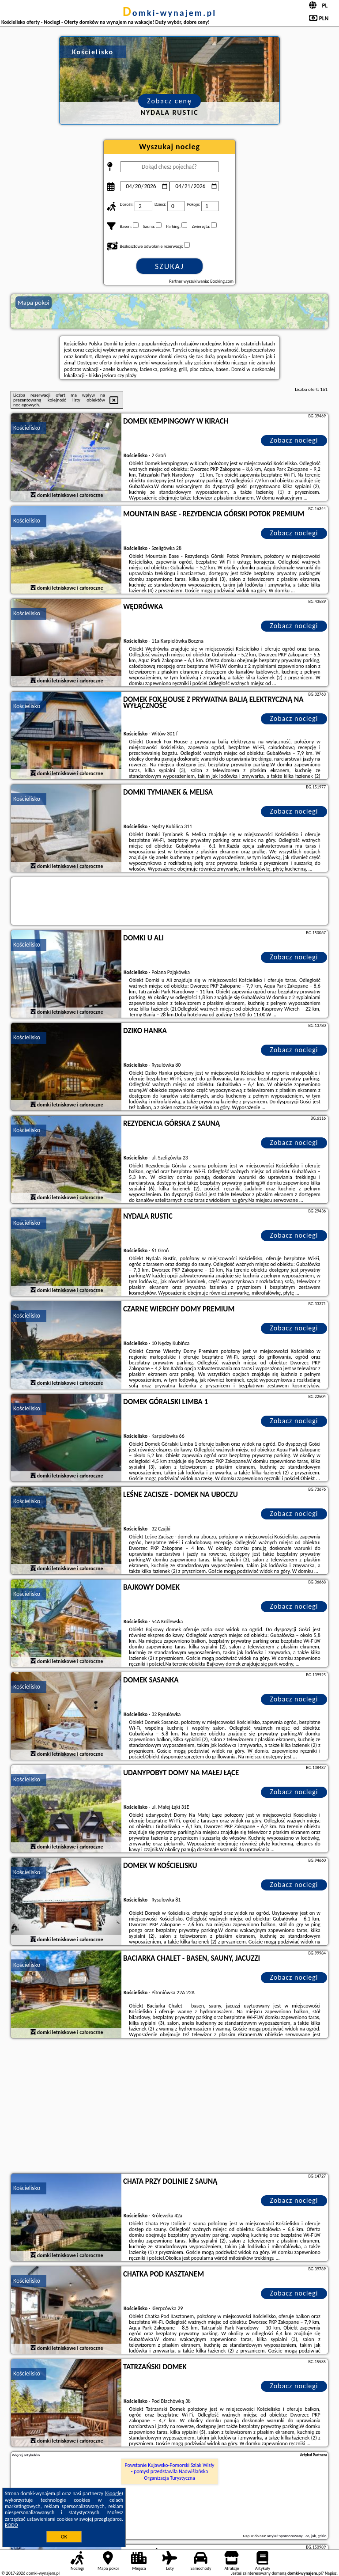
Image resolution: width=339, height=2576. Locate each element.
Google (114, 2493)
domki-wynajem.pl (169, 13)
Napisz (331, 2573)
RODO (11, 2525)
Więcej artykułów (26, 2455)
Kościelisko (26, 428)
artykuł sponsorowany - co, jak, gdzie (296, 2535)
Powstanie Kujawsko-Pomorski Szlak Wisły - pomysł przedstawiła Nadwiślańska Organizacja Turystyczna (170, 2471)
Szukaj (169, 266)
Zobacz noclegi (294, 440)
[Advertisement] (169, 2107)
